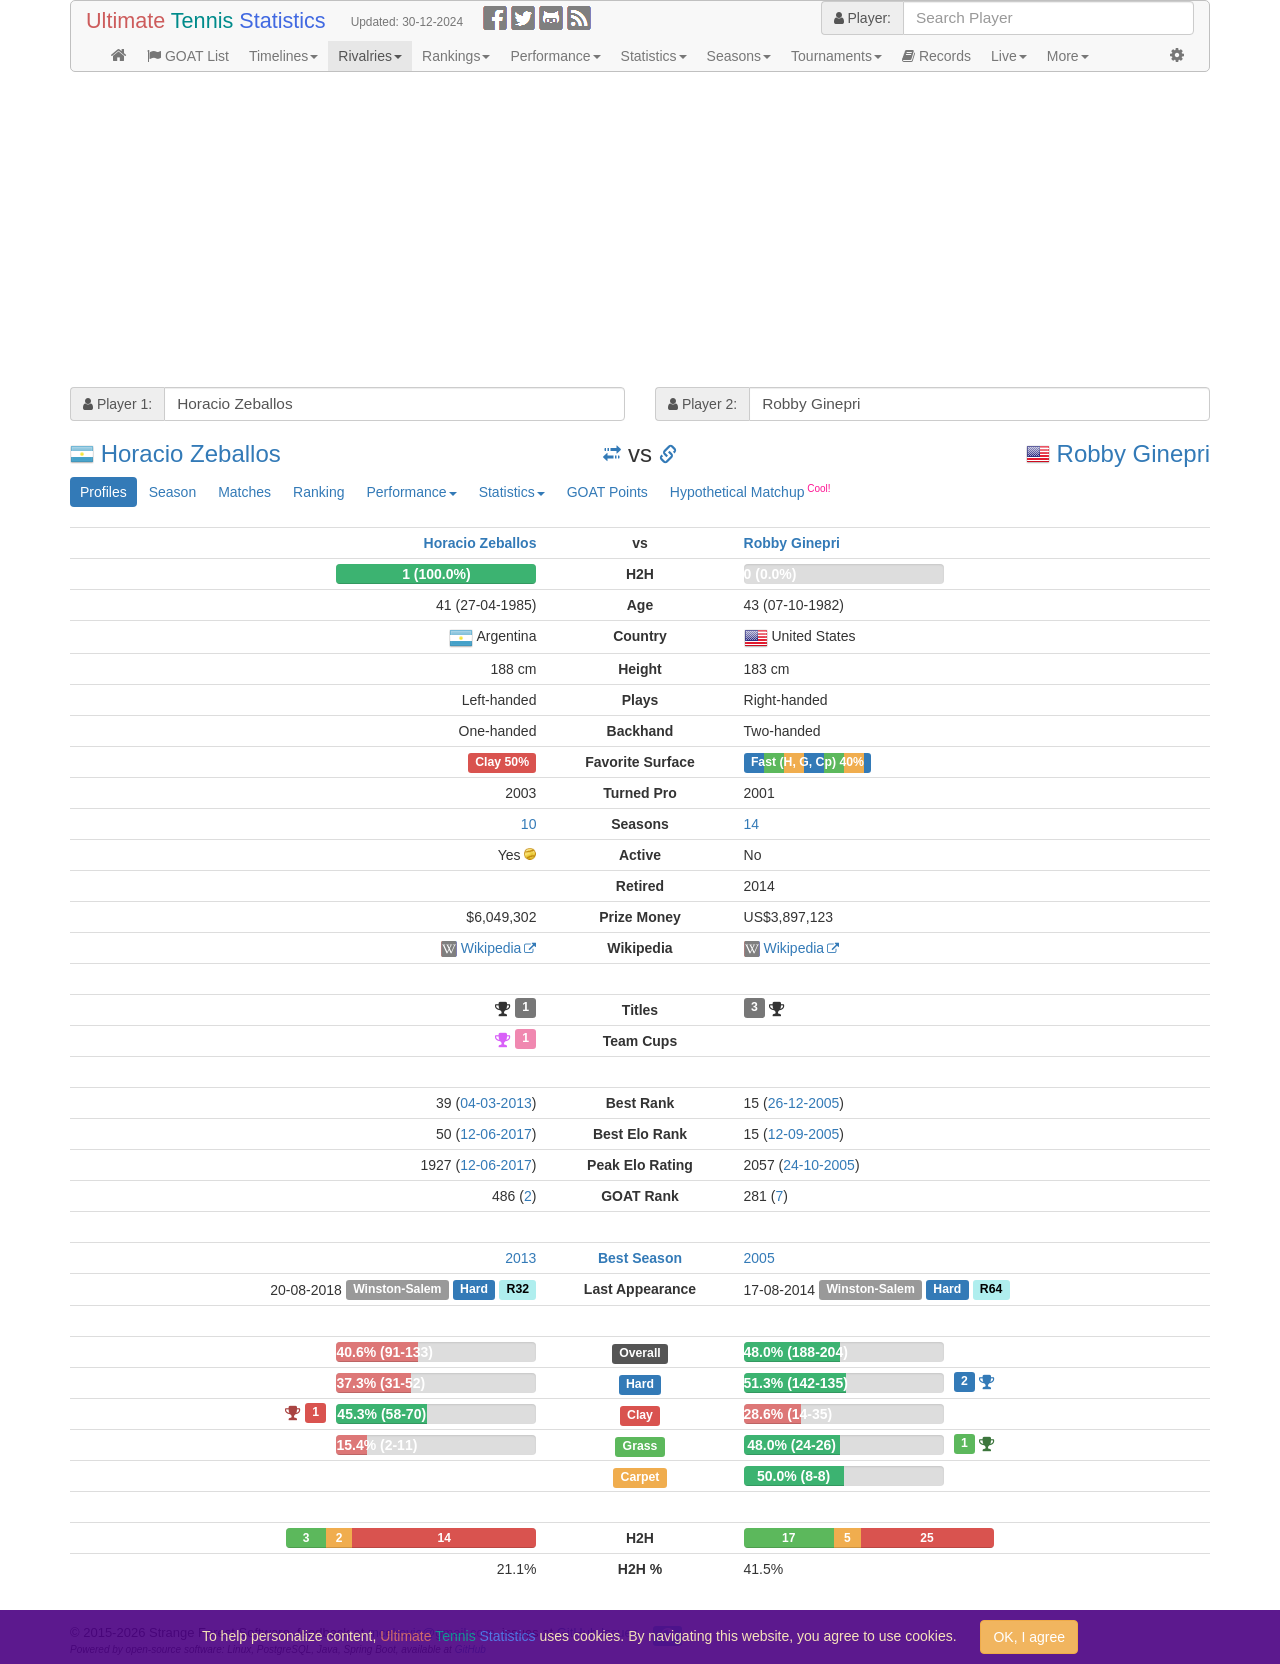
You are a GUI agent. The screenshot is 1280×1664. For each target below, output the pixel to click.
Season (172, 492)
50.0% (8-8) (793, 1476)
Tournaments (836, 56)
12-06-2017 (496, 1134)
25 (926, 1538)
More (1068, 56)
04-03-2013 (496, 1103)
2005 (759, 1258)
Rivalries (370, 56)
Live (1009, 56)
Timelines (283, 56)
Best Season (640, 1258)
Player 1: (117, 404)
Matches (244, 492)
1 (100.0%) (436, 574)
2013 (520, 1258)
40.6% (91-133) (384, 1352)
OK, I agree (1029, 1637)
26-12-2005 (804, 1103)
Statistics (654, 56)
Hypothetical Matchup (750, 491)
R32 (518, 1290)
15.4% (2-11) (376, 1445)
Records (936, 56)
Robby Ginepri (1133, 453)
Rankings (456, 56)
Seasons (739, 56)
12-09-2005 (804, 1134)
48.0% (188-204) (796, 1352)
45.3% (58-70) (381, 1414)
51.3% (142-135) (796, 1383)
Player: (862, 18)
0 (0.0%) (770, 574)
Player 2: (702, 404)
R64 (991, 1290)
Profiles (103, 492)
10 (529, 824)
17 (788, 1538)
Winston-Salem (397, 1290)
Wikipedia (491, 948)
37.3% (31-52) (380, 1383)
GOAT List (188, 56)
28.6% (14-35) (788, 1414)
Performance (555, 56)
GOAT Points (607, 492)
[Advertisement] (640, 232)
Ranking (318, 492)
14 (752, 824)
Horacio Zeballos (191, 453)
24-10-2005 (819, 1165)
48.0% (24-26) (791, 1445)
